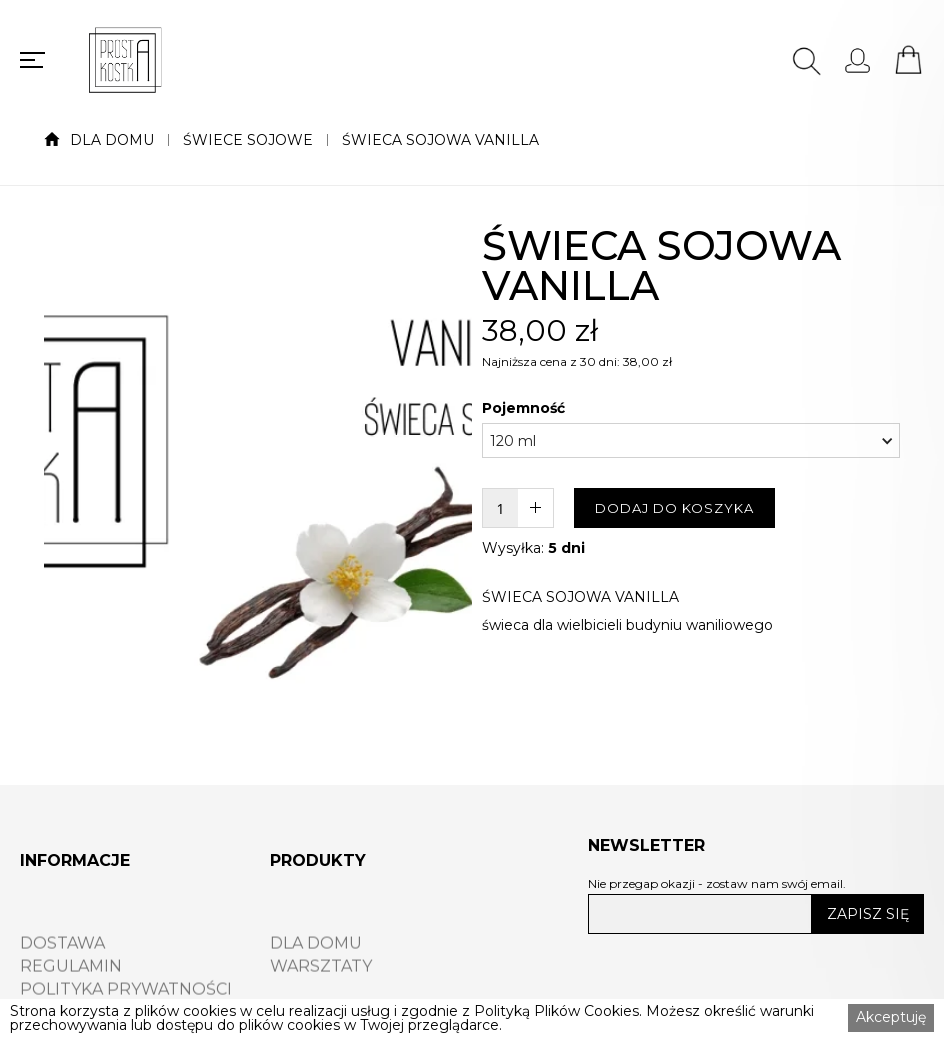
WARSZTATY (321, 990)
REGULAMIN (71, 990)
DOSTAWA (62, 967)
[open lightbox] (258, 485)
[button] (691, 440)
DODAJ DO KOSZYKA (674, 508)
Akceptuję (891, 1017)
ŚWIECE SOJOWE (248, 140)
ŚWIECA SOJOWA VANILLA (440, 140)
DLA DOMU (112, 140)
